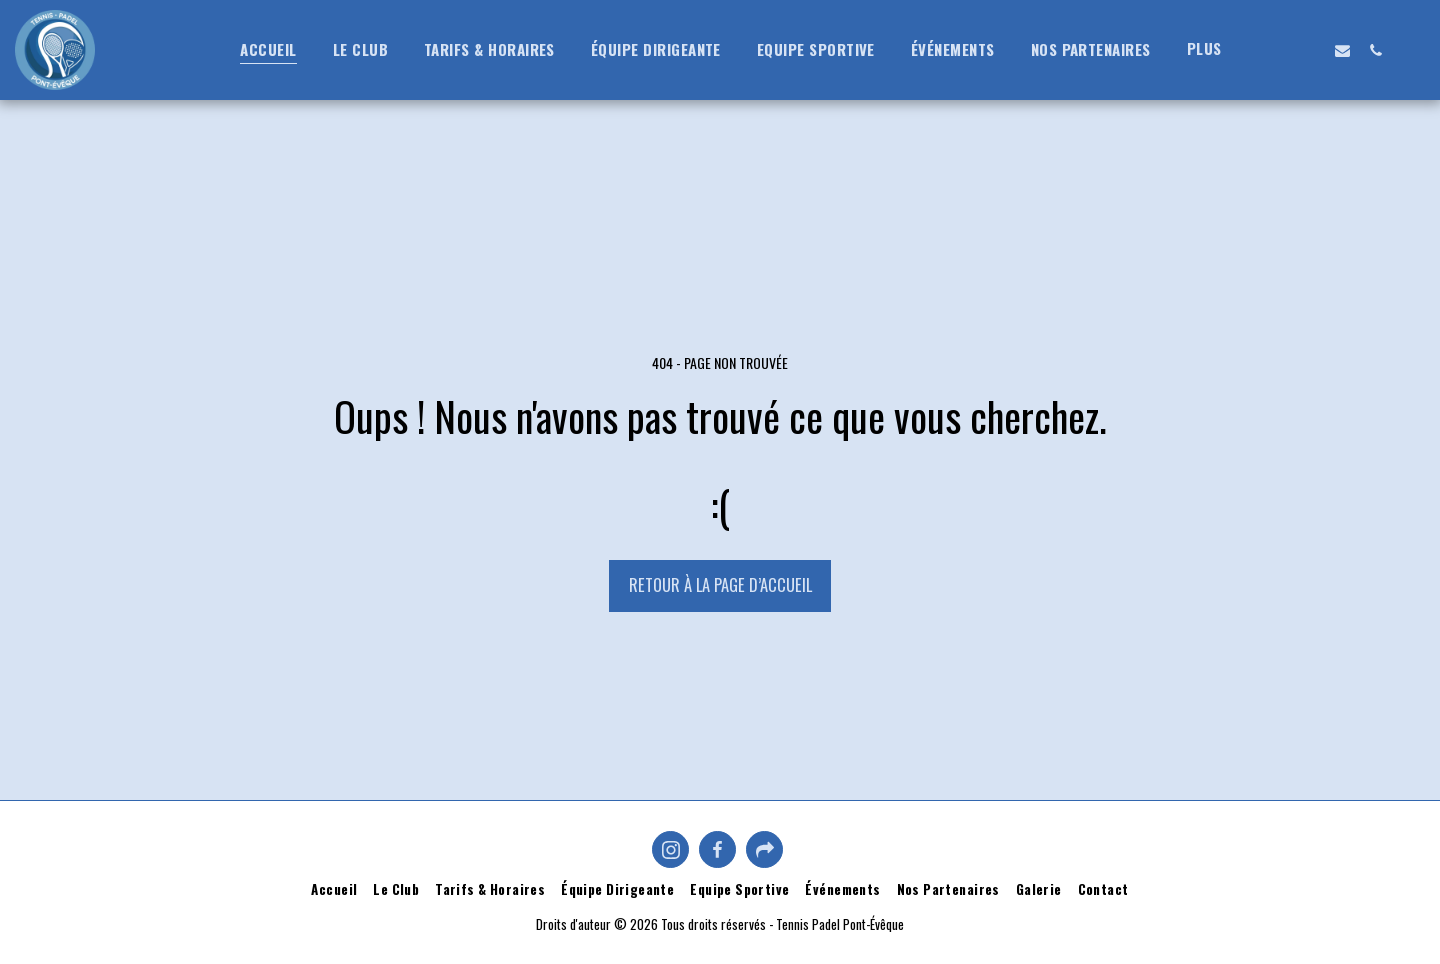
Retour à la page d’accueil (720, 584)
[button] (1276, 50)
